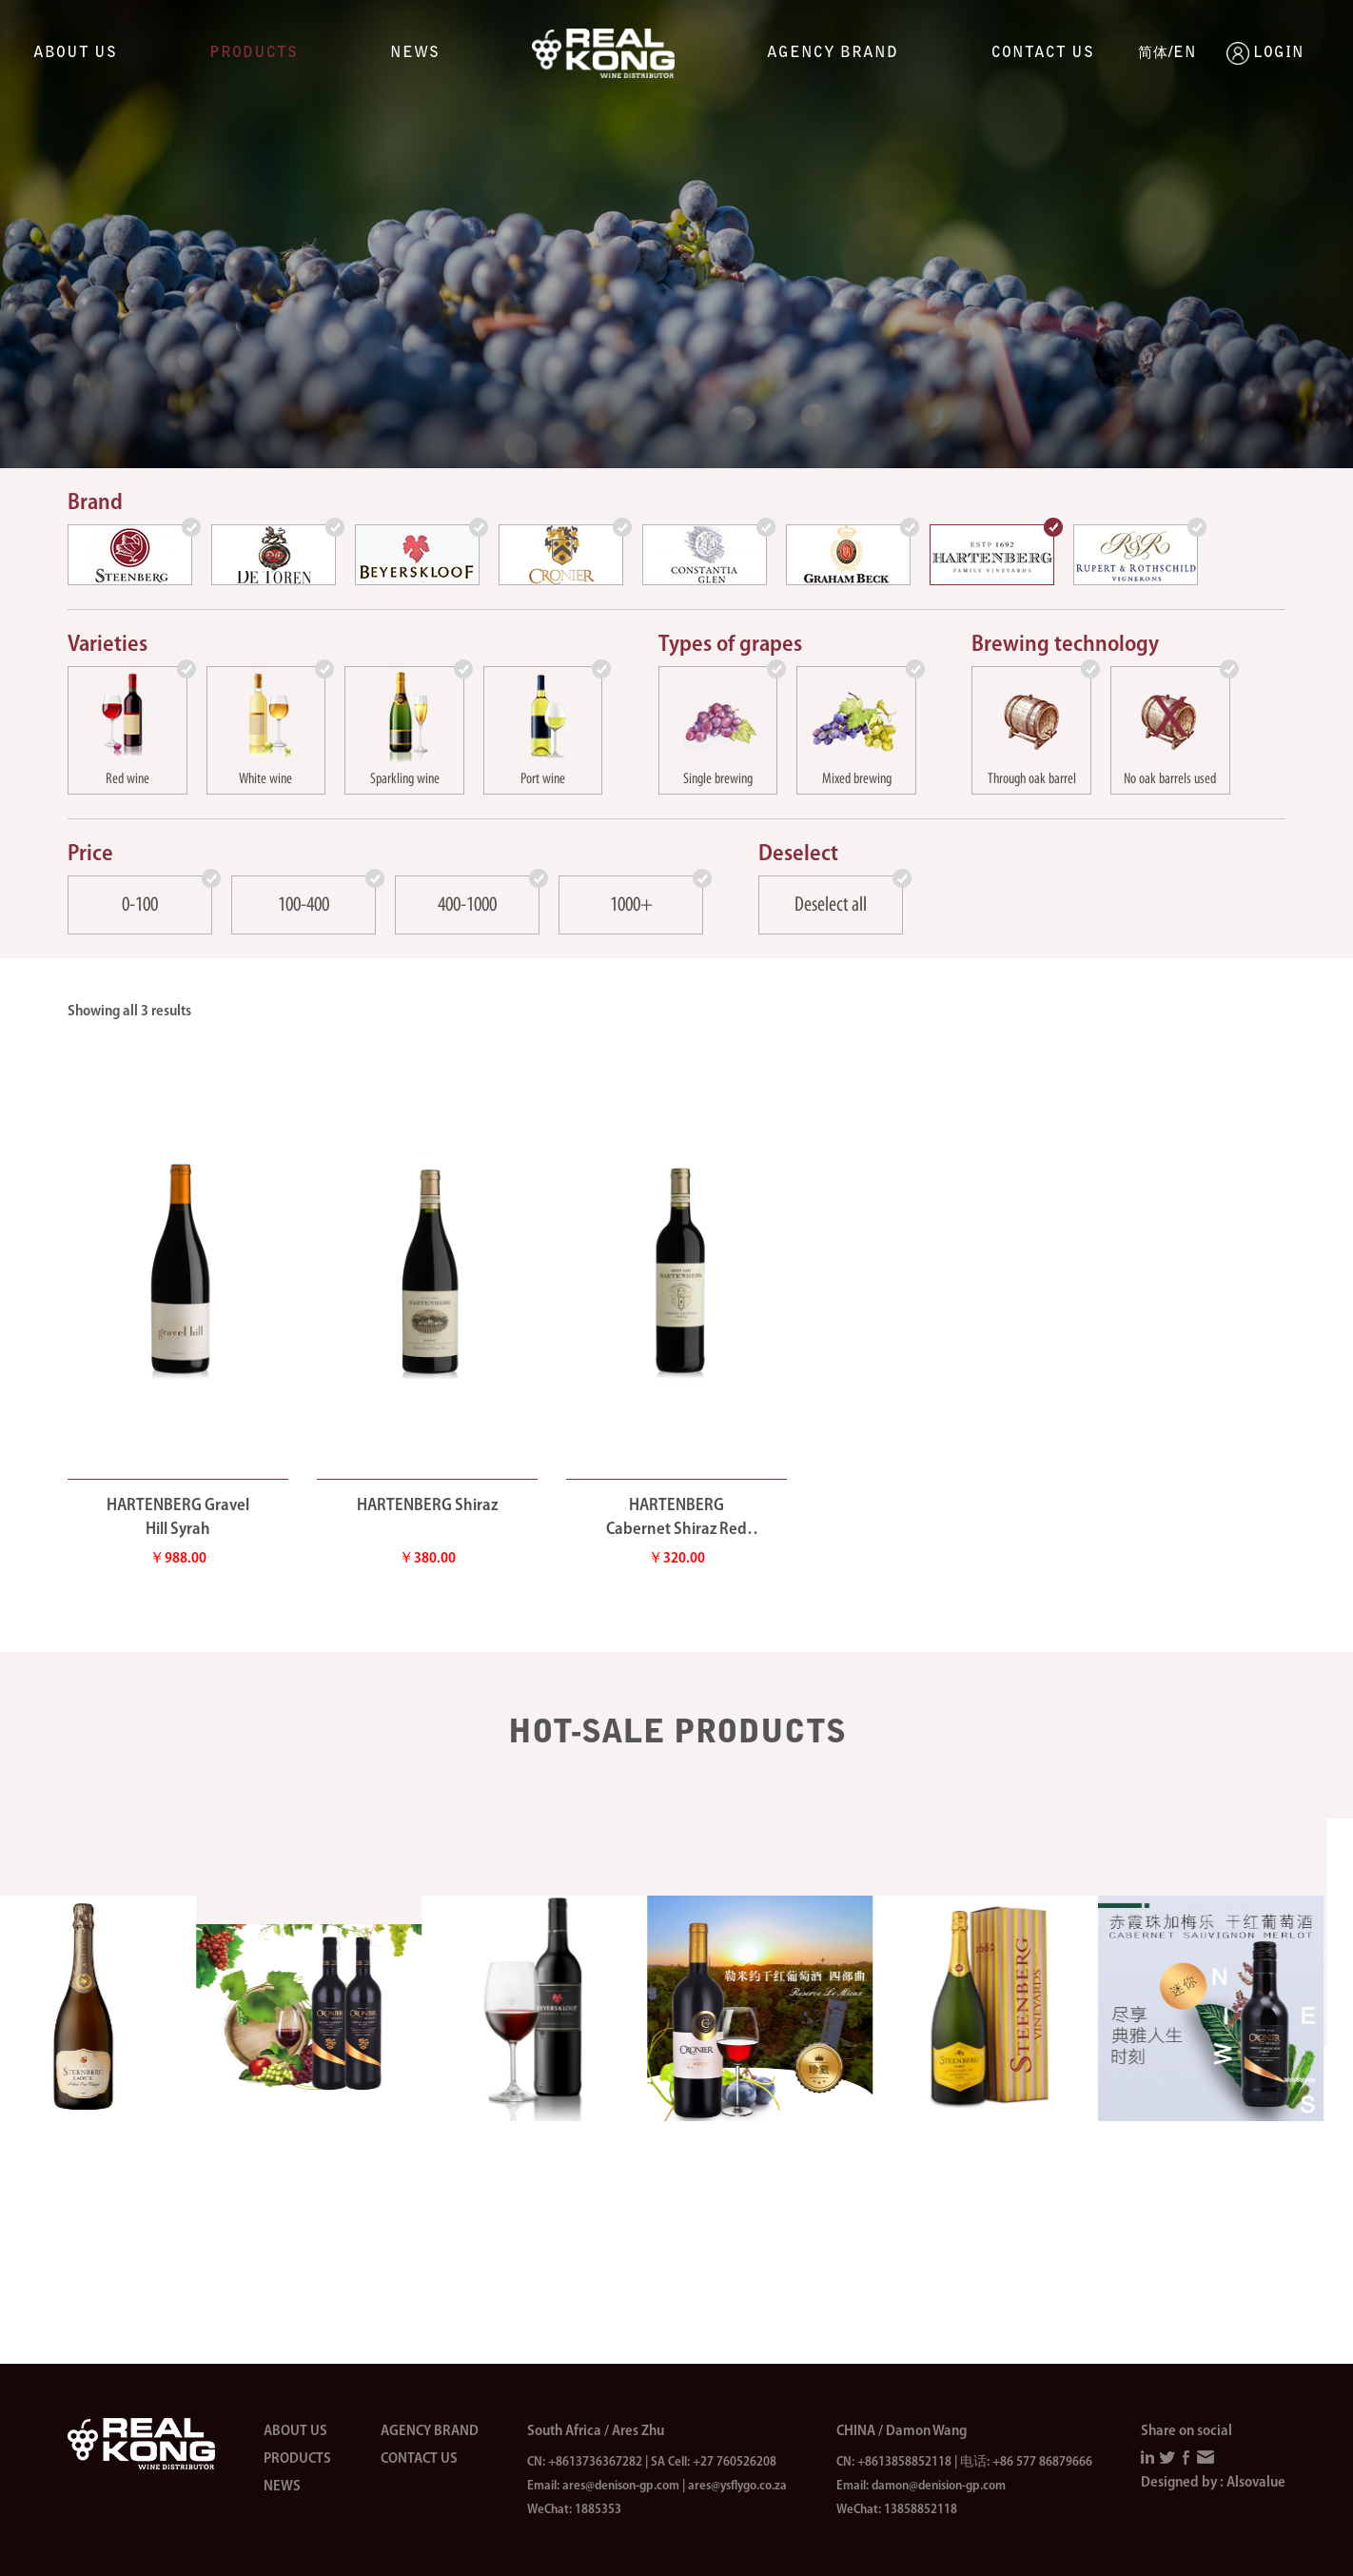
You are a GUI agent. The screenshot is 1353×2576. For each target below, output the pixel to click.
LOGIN (1237, 53)
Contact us (1042, 53)
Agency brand (832, 53)
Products (253, 53)
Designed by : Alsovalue (1213, 2482)
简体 (1153, 54)
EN (1185, 53)
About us (75, 53)
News (415, 53)
